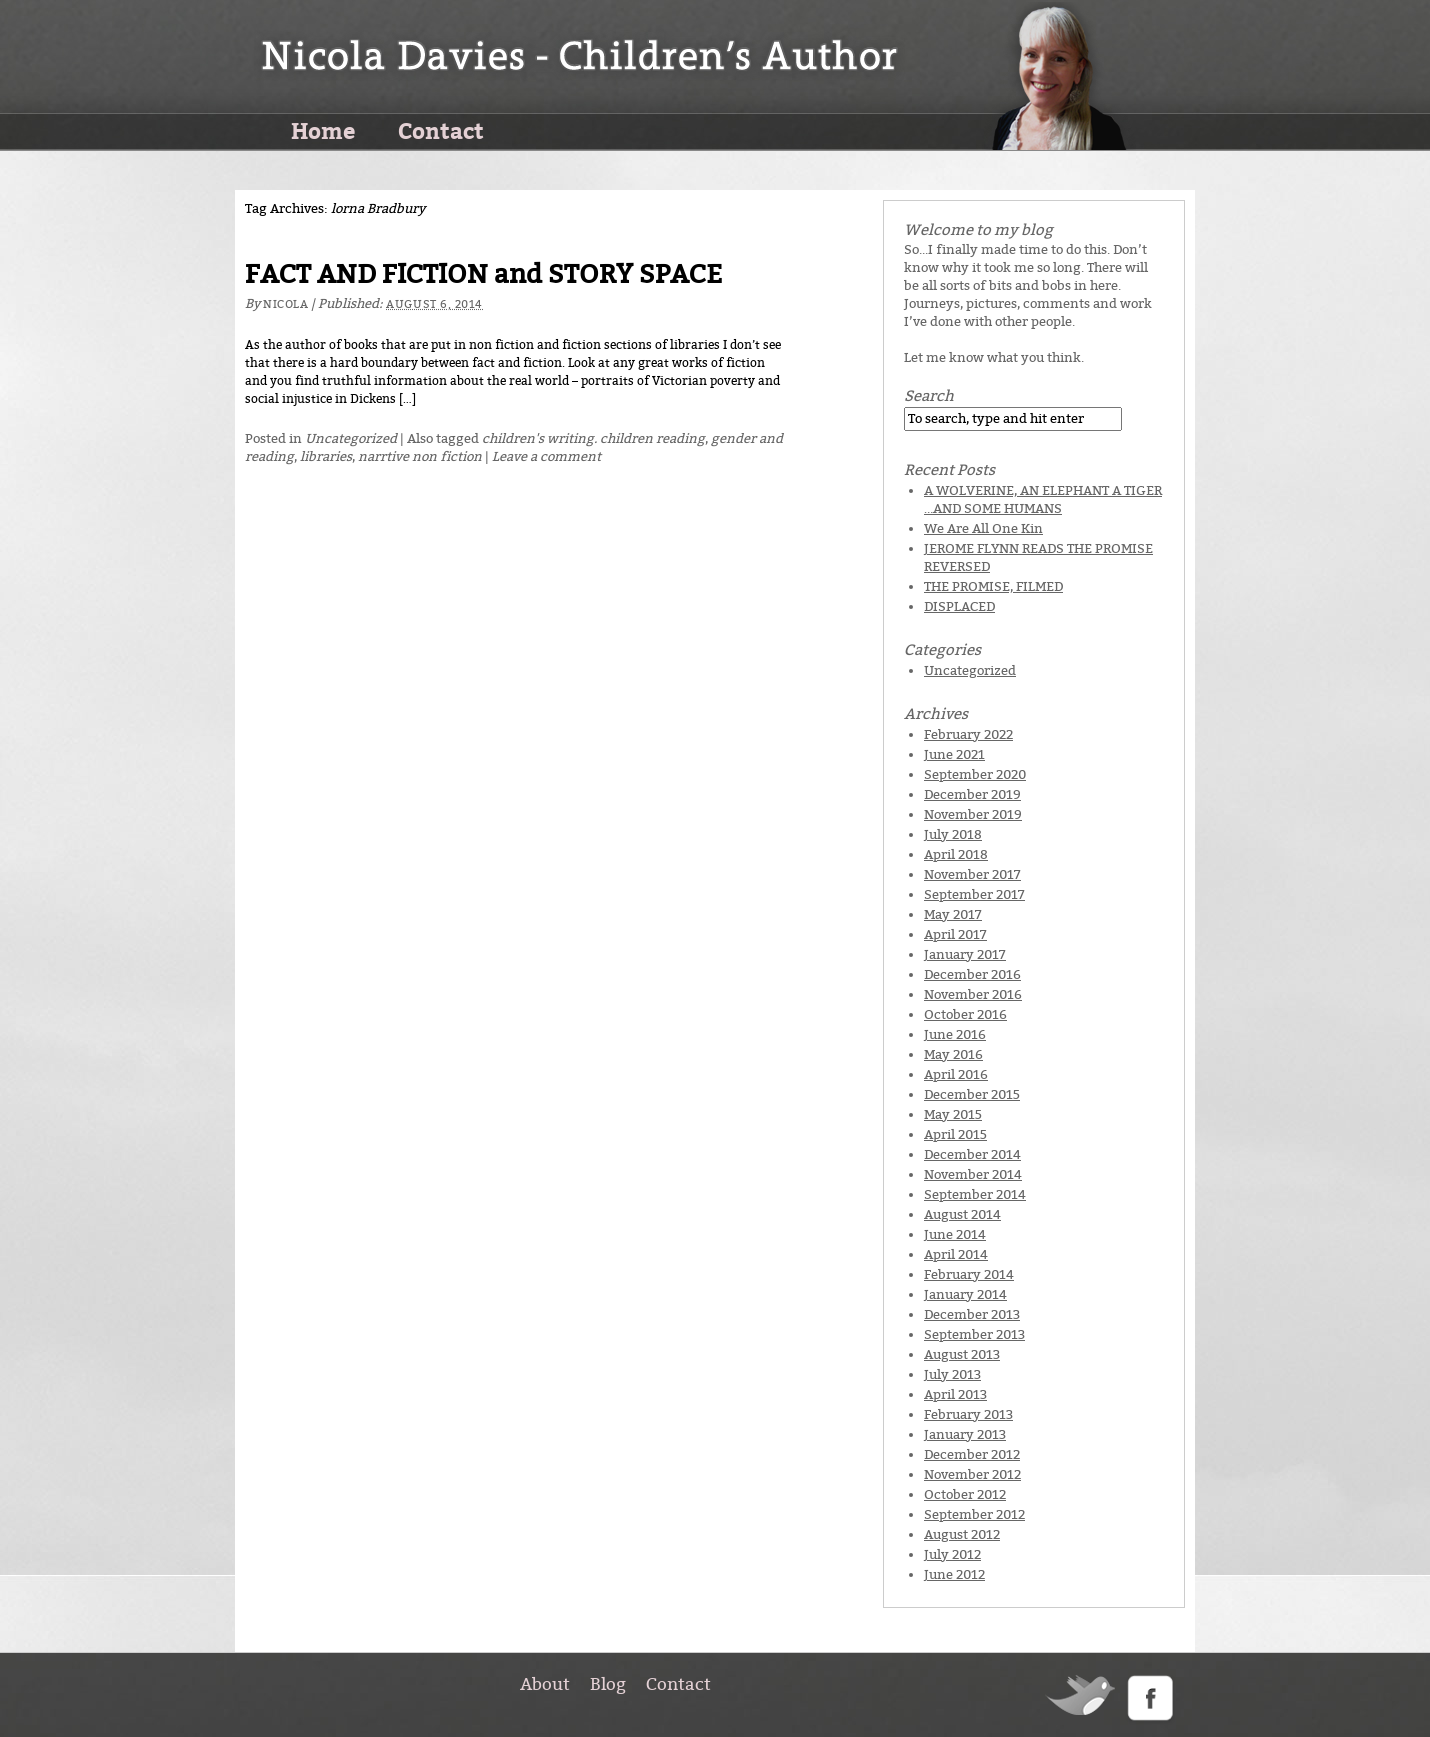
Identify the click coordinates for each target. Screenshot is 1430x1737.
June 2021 (954, 754)
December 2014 (972, 1154)
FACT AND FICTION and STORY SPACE (483, 274)
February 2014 (969, 1274)
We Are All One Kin (983, 528)
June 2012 (954, 1574)
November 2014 (973, 1174)
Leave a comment (546, 456)
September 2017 (974, 894)
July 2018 (953, 834)
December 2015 (972, 1094)
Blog (608, 1684)
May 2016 (953, 1054)
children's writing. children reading (593, 438)
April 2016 (956, 1074)
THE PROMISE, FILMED (993, 586)
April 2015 (955, 1134)
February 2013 (968, 1414)
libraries (326, 456)
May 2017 (953, 914)
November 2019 (973, 814)
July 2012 (952, 1554)
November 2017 (972, 874)
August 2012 (962, 1534)
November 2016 (973, 994)
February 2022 (968, 734)
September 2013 (974, 1334)
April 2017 (955, 934)
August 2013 (962, 1354)
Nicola (285, 304)
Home (323, 130)
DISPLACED (959, 606)
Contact (441, 130)
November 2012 (972, 1474)
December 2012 (972, 1454)
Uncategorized (351, 438)
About (545, 1684)
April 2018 (956, 854)
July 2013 (952, 1374)
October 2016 (965, 1014)
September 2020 (975, 774)
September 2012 (974, 1514)
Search (929, 396)
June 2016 (955, 1034)
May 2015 (953, 1114)
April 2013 (955, 1394)
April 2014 (956, 1254)
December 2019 (972, 794)
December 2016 (972, 974)
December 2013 (972, 1314)
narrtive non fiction (420, 456)
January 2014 (965, 1294)
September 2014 (975, 1194)
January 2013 (965, 1434)
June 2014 (955, 1234)
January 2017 (965, 954)
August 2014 (962, 1214)
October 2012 (965, 1494)
